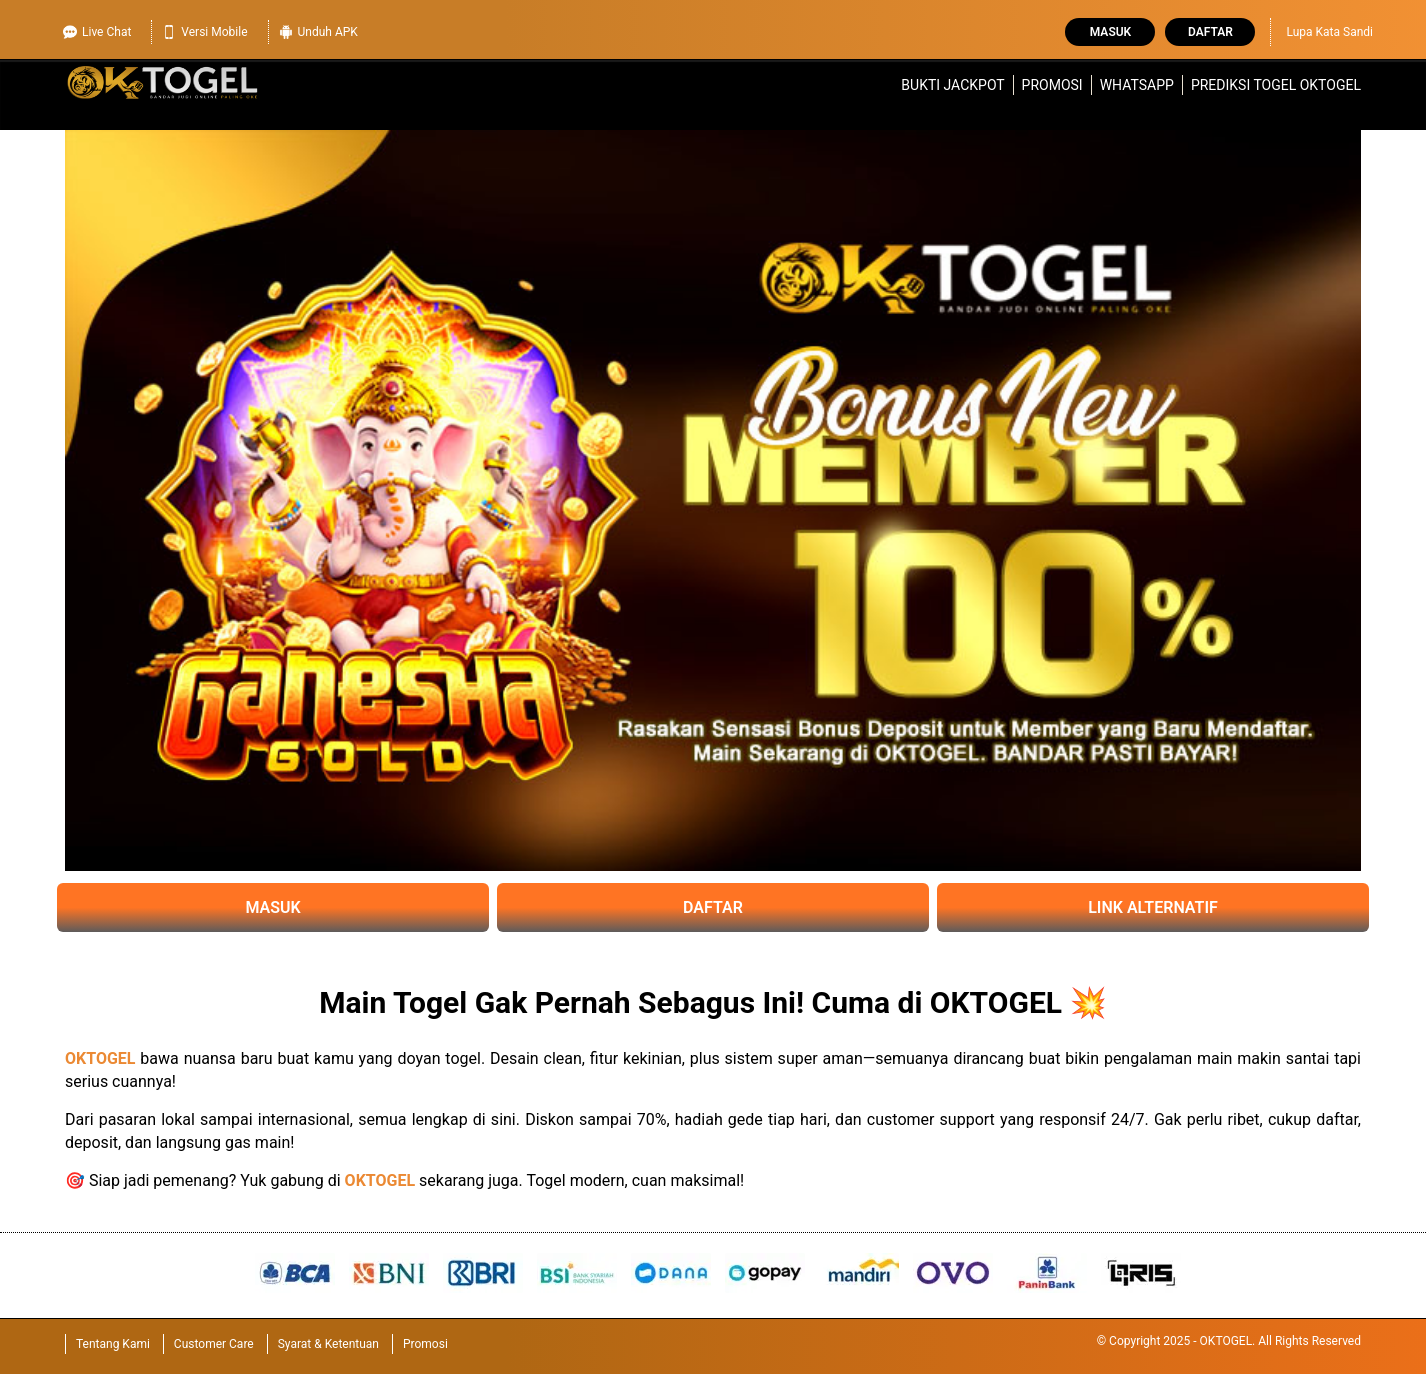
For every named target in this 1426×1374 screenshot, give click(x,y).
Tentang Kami (113, 1344)
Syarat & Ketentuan (328, 1344)
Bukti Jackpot (952, 85)
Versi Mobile (204, 29)
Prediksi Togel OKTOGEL (1276, 85)
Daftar (1210, 32)
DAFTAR (713, 907)
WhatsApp (1137, 85)
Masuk (1110, 32)
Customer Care (214, 1344)
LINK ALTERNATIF (1153, 907)
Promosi (1052, 85)
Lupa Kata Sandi (1329, 32)
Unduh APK (318, 29)
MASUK (272, 907)
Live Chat (97, 29)
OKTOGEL (100, 1058)
